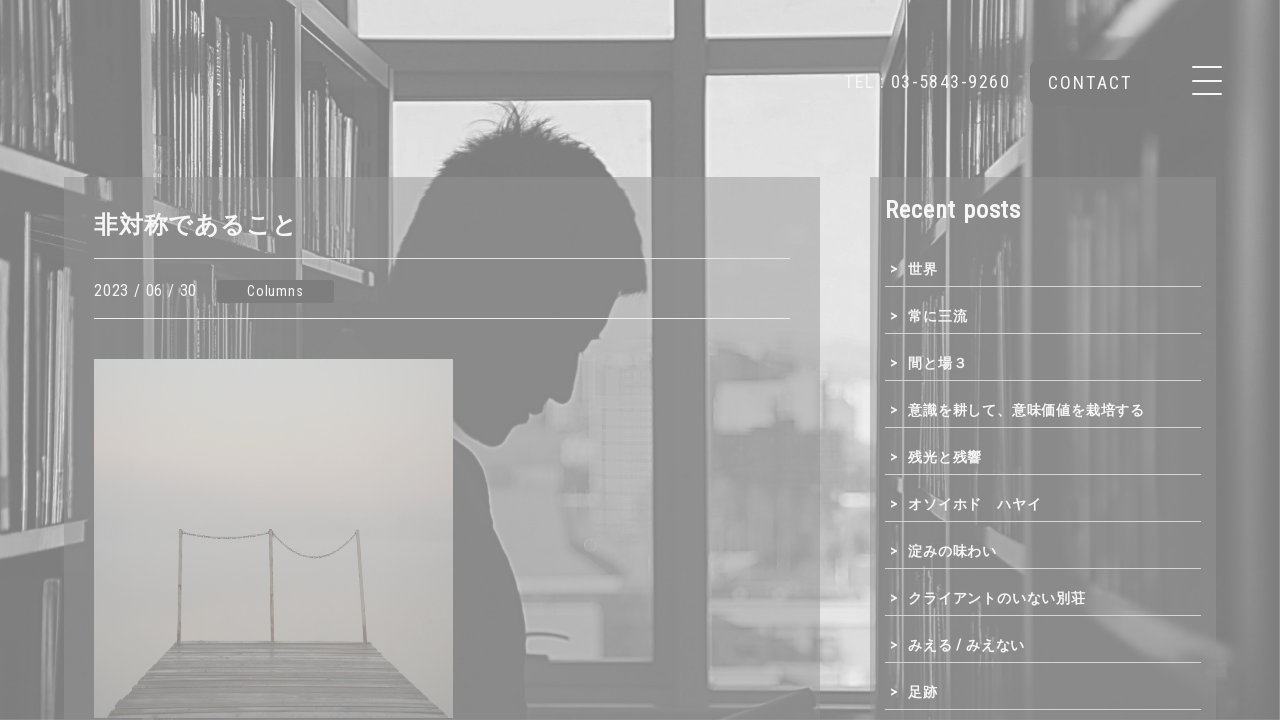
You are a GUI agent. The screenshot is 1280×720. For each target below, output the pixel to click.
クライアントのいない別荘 (997, 598)
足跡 (923, 692)
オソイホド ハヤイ (974, 504)
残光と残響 (945, 457)
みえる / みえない (966, 645)
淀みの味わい (952, 551)
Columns (275, 291)
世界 (923, 269)
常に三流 (937, 316)
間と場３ (937, 363)
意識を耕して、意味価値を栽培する (1026, 410)
